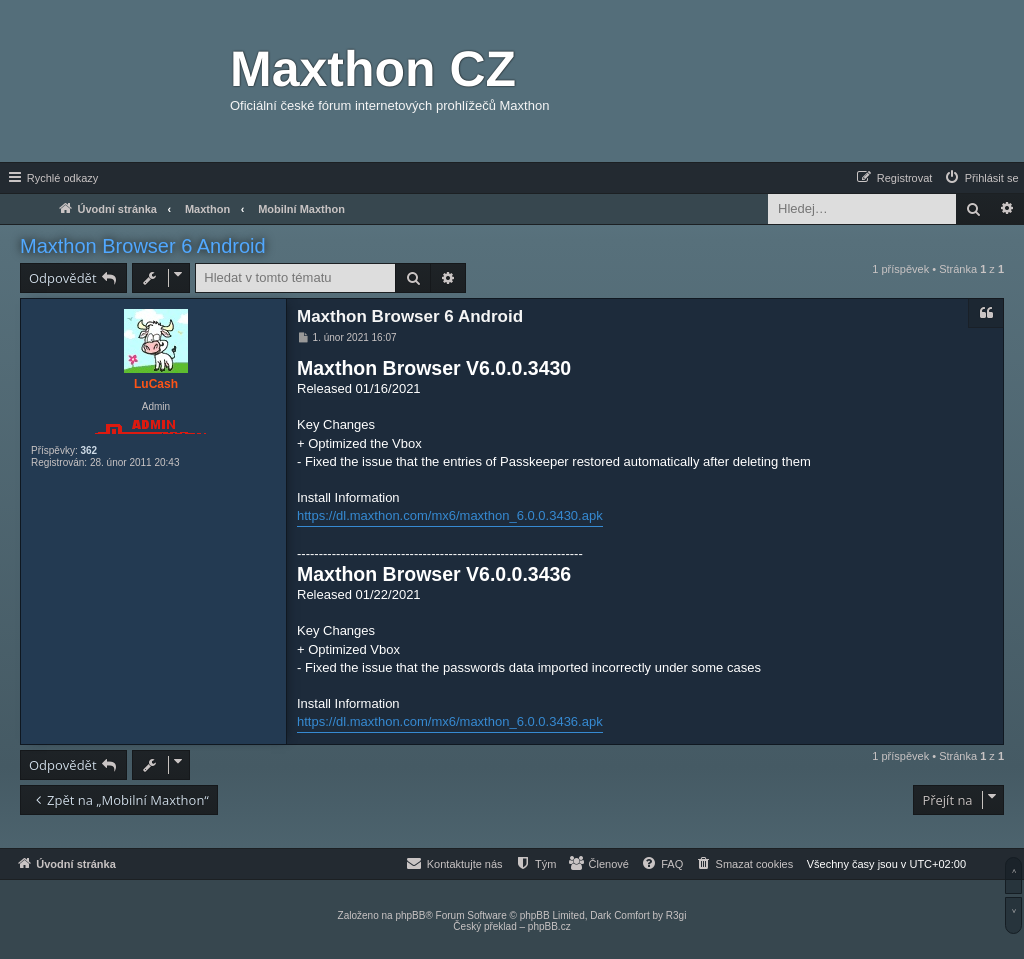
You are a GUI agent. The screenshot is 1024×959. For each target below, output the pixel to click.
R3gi (676, 915)
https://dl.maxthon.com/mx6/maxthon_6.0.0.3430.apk (450, 515)
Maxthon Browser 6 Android (143, 246)
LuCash (156, 384)
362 (88, 450)
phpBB (410, 915)
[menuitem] (981, 178)
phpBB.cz (549, 926)
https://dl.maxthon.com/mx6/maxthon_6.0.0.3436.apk (450, 721)
